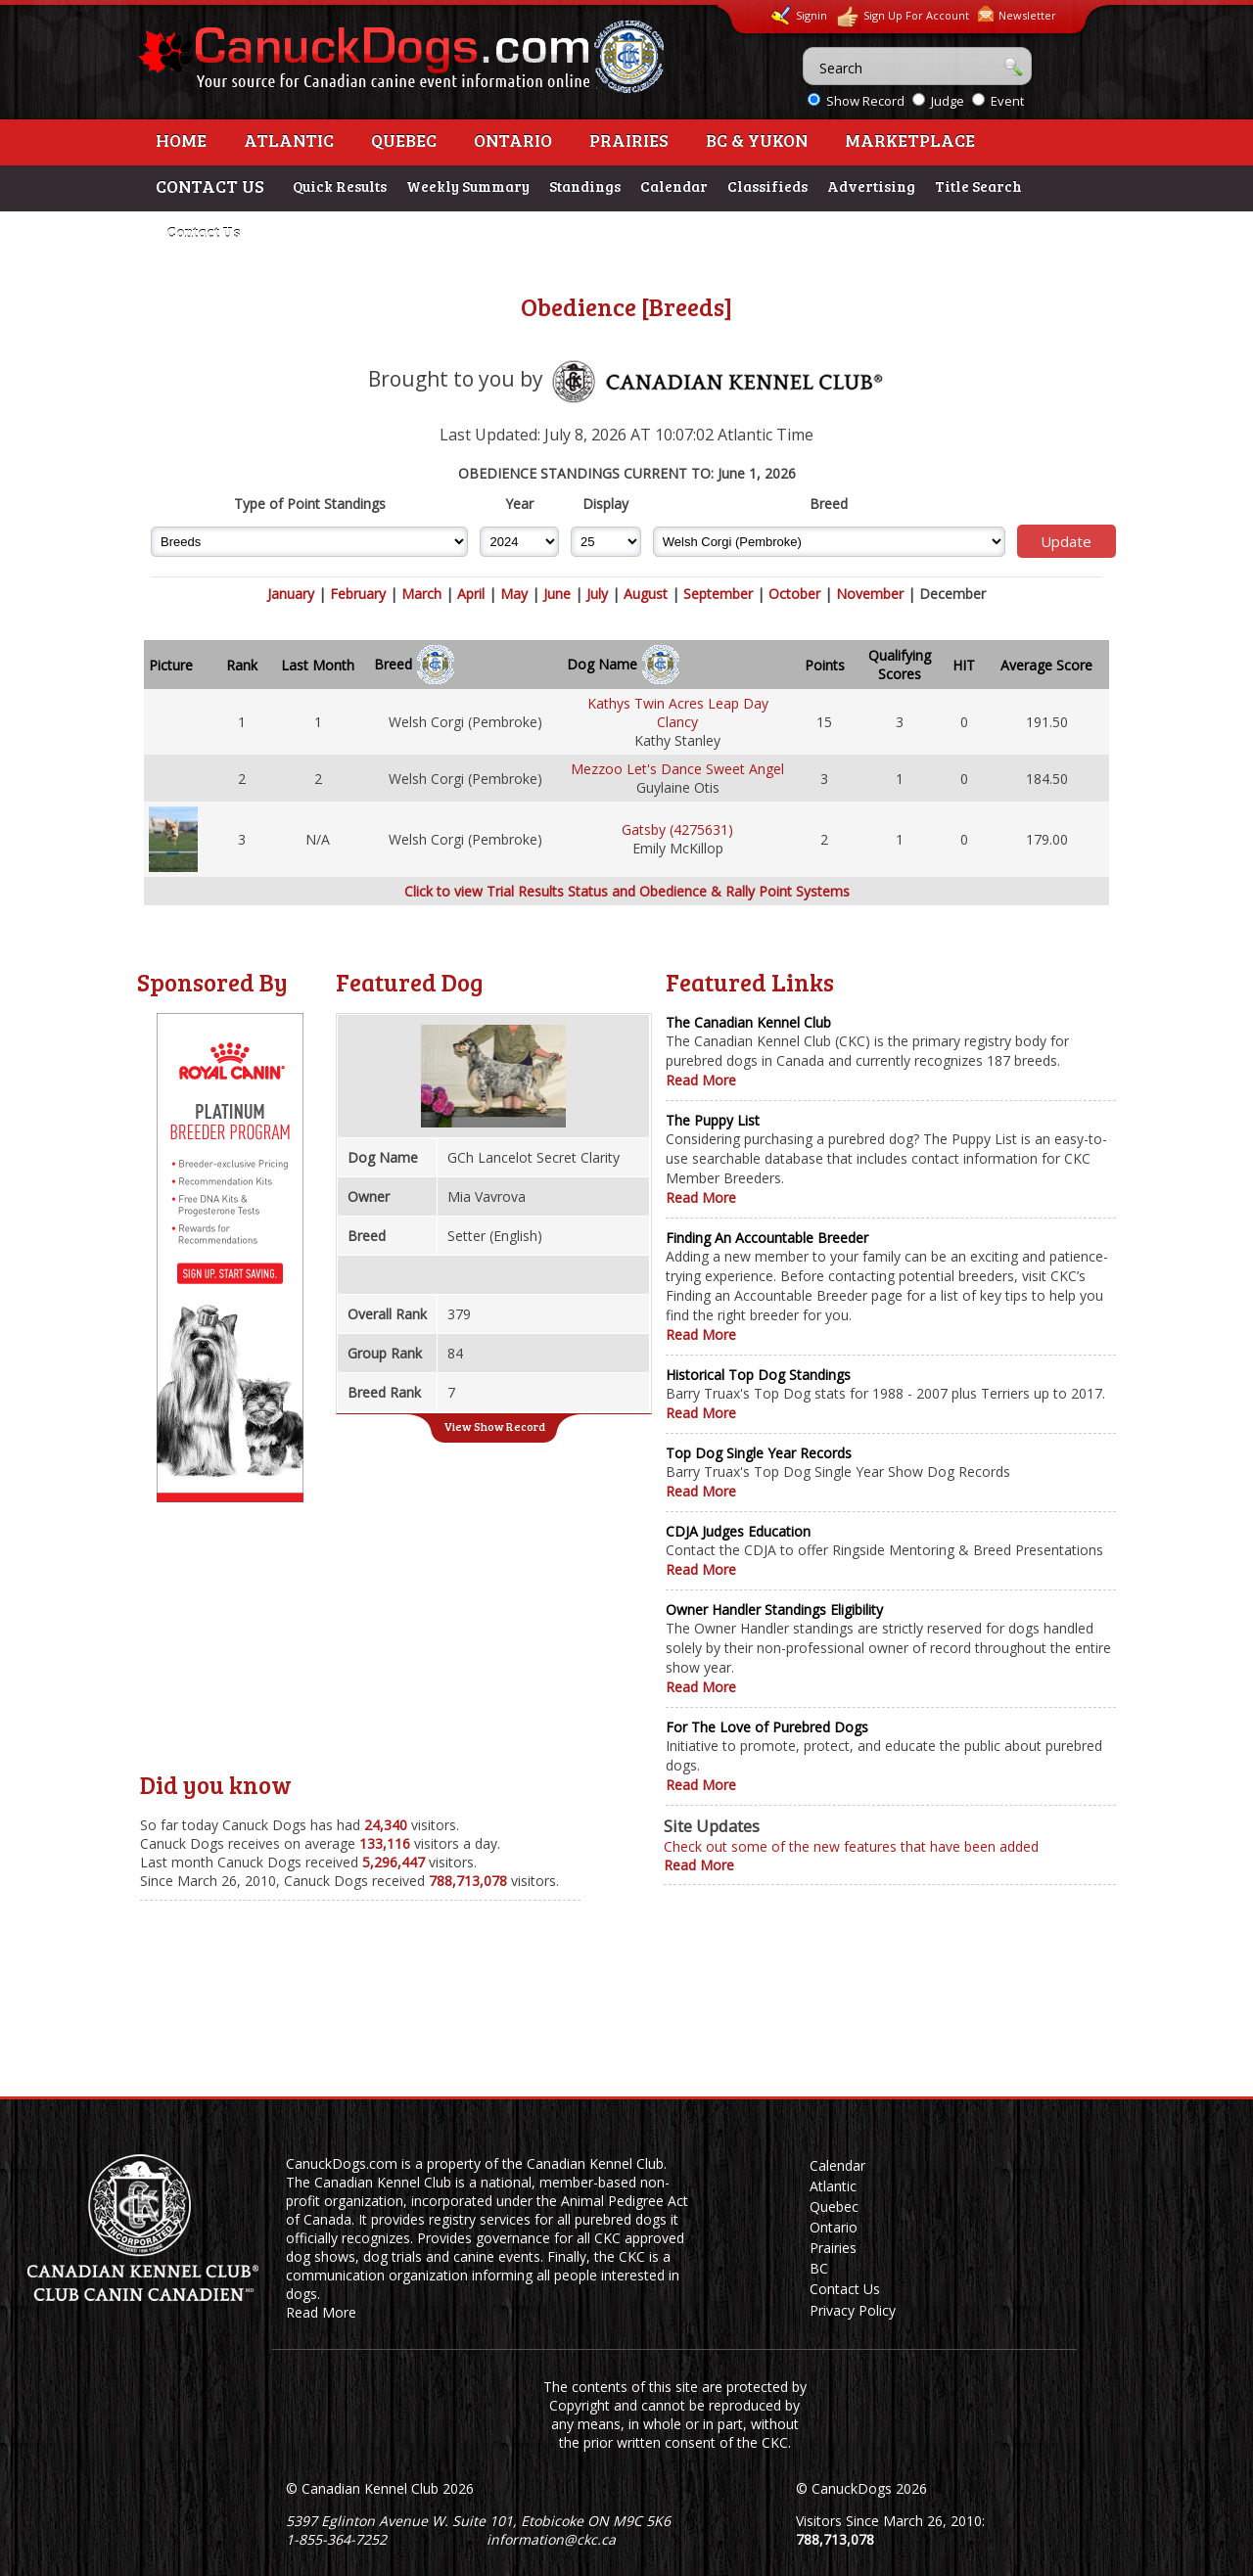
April (471, 593)
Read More (701, 1080)
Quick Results (340, 186)
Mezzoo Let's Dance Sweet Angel (677, 768)
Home (181, 140)
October (794, 593)
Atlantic (289, 140)
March (421, 593)
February (358, 593)
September (718, 593)
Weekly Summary (468, 186)
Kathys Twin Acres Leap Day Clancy (677, 712)
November (870, 593)
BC (819, 2268)
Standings (585, 186)
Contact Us (203, 232)
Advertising (871, 186)
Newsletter (1017, 14)
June (557, 593)
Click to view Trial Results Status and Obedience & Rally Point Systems (627, 891)
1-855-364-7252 (336, 2539)
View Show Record (494, 1426)
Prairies (629, 140)
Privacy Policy (853, 2310)
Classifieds (767, 186)
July (597, 593)
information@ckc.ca (551, 2539)
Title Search (978, 186)
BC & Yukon (757, 140)
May (514, 593)
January (290, 593)
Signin (798, 15)
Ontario (513, 140)
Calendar (674, 186)
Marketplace (910, 140)
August (646, 593)
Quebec (404, 140)
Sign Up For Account (902, 17)
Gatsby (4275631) (677, 829)
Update (1066, 541)
